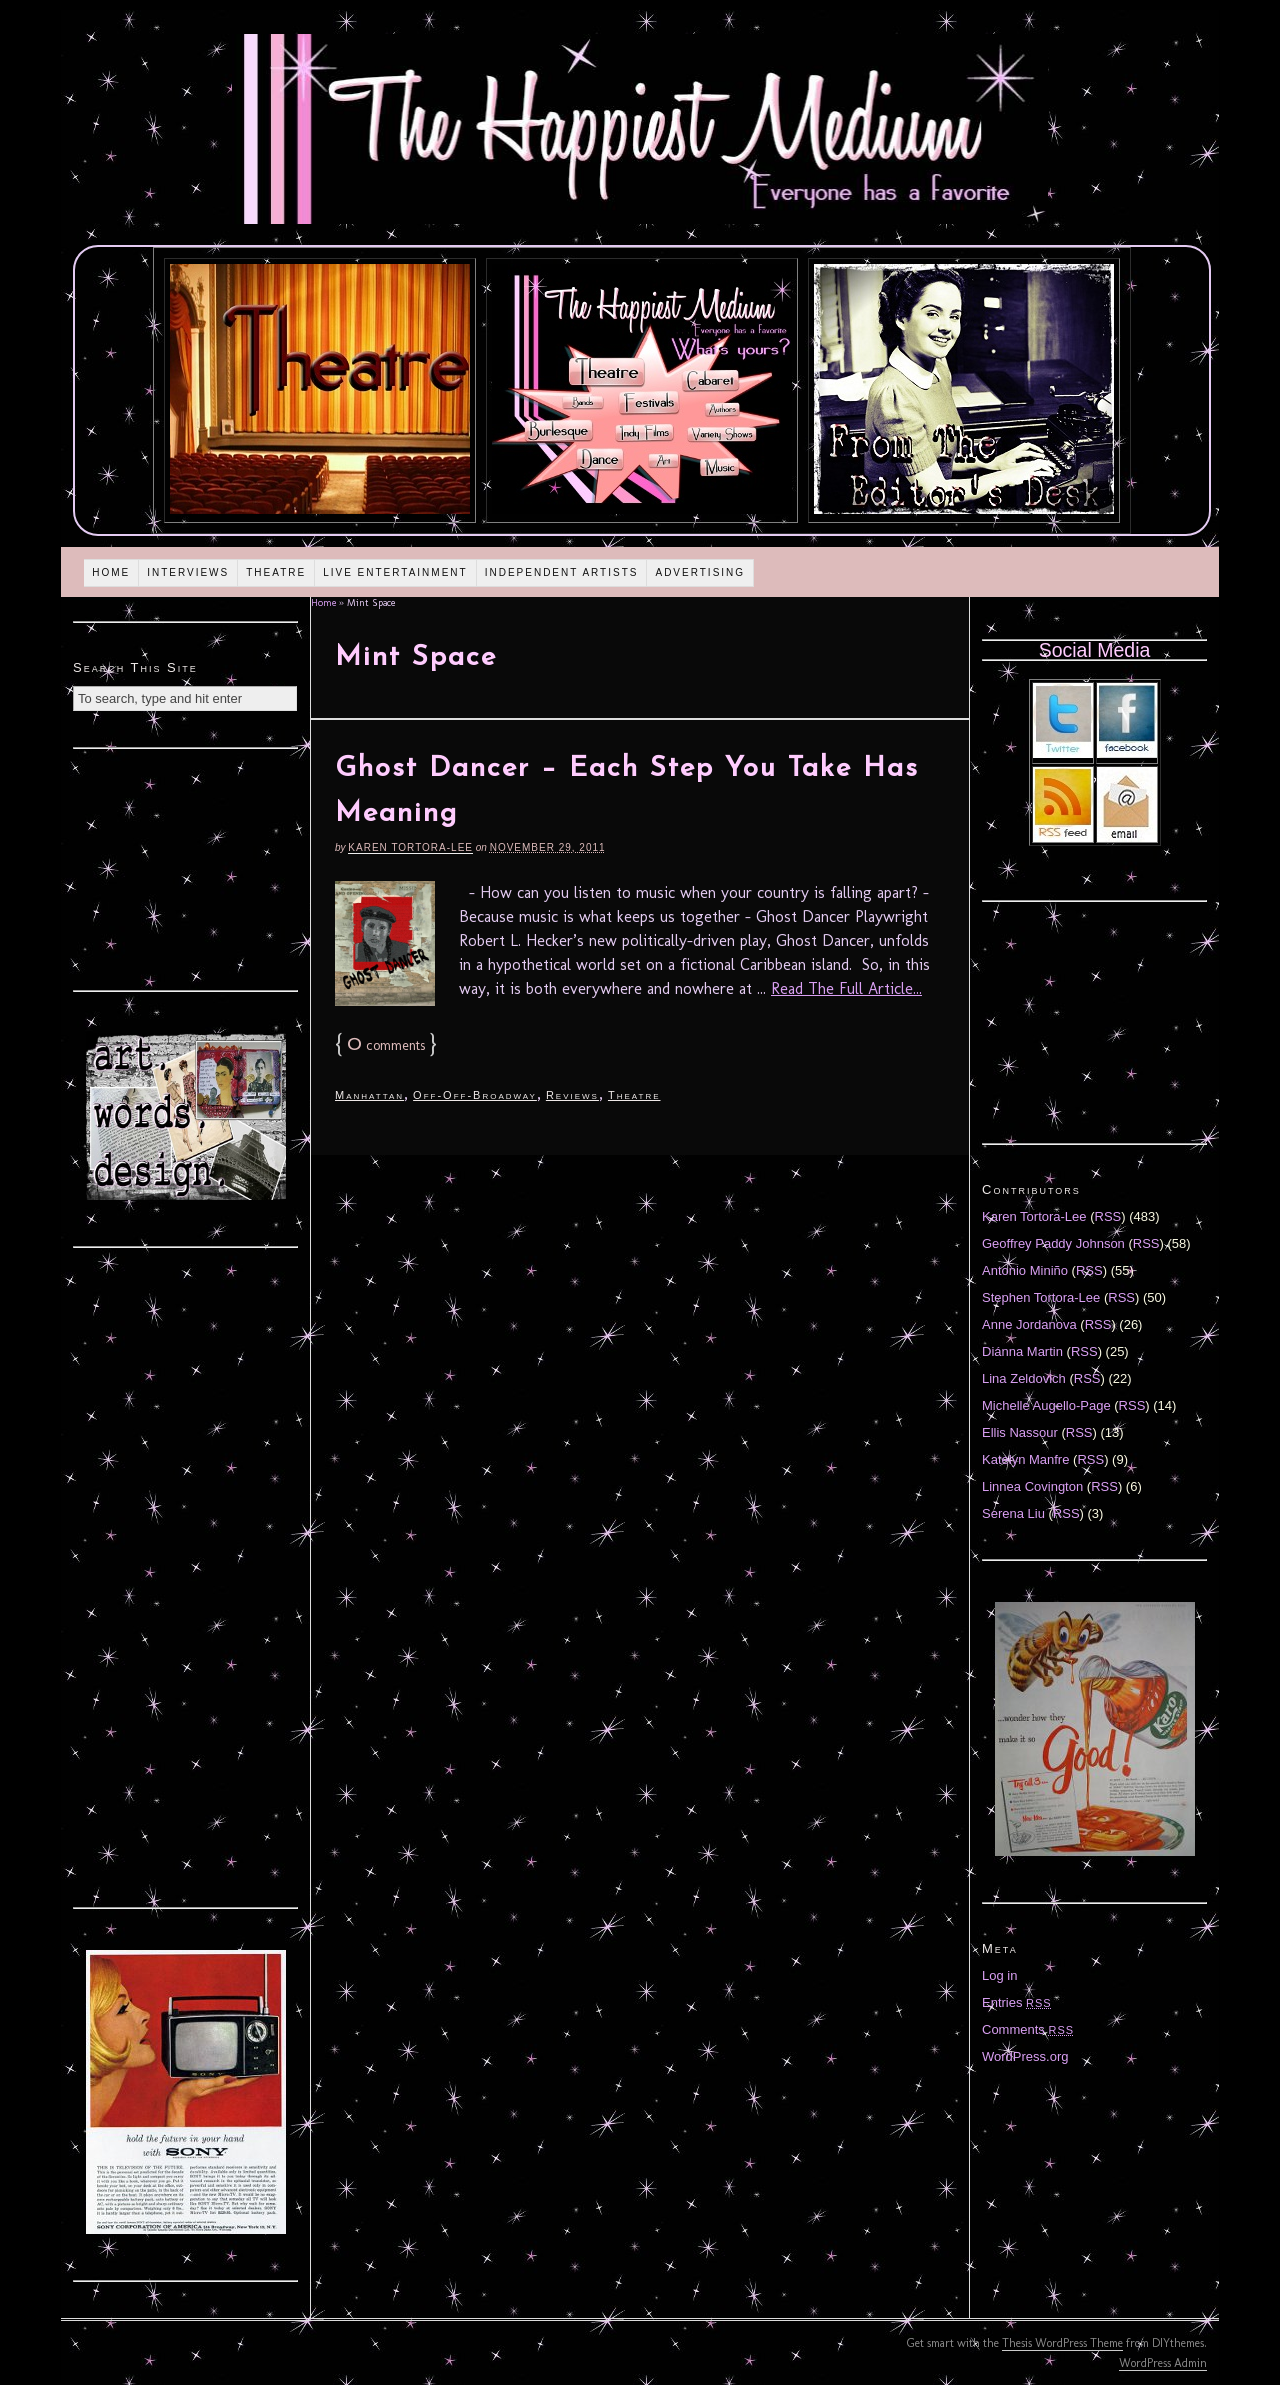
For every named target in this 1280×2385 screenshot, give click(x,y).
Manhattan (369, 1095)
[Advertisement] (186, 867)
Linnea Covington (1032, 1486)
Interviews (188, 572)
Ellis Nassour (1020, 1432)
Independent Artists (562, 572)
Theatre (276, 572)
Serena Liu (1013, 1513)
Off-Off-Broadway (475, 1095)
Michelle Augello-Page (1046, 1405)
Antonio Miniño (1025, 1270)
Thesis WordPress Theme (1062, 2343)
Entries (1017, 2002)
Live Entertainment (395, 572)
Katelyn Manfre (1025, 1459)
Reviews (572, 1095)
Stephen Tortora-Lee (1041, 1297)
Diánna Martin (1022, 1351)
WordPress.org (1025, 2056)
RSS (1108, 1216)
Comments (1028, 2029)
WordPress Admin (1163, 2363)
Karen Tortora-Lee (410, 847)
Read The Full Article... (846, 988)
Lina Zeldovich (1024, 1378)
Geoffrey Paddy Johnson (1053, 1243)
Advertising (700, 572)
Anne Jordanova (1029, 1324)
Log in (999, 1975)
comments (386, 1045)
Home (111, 572)
